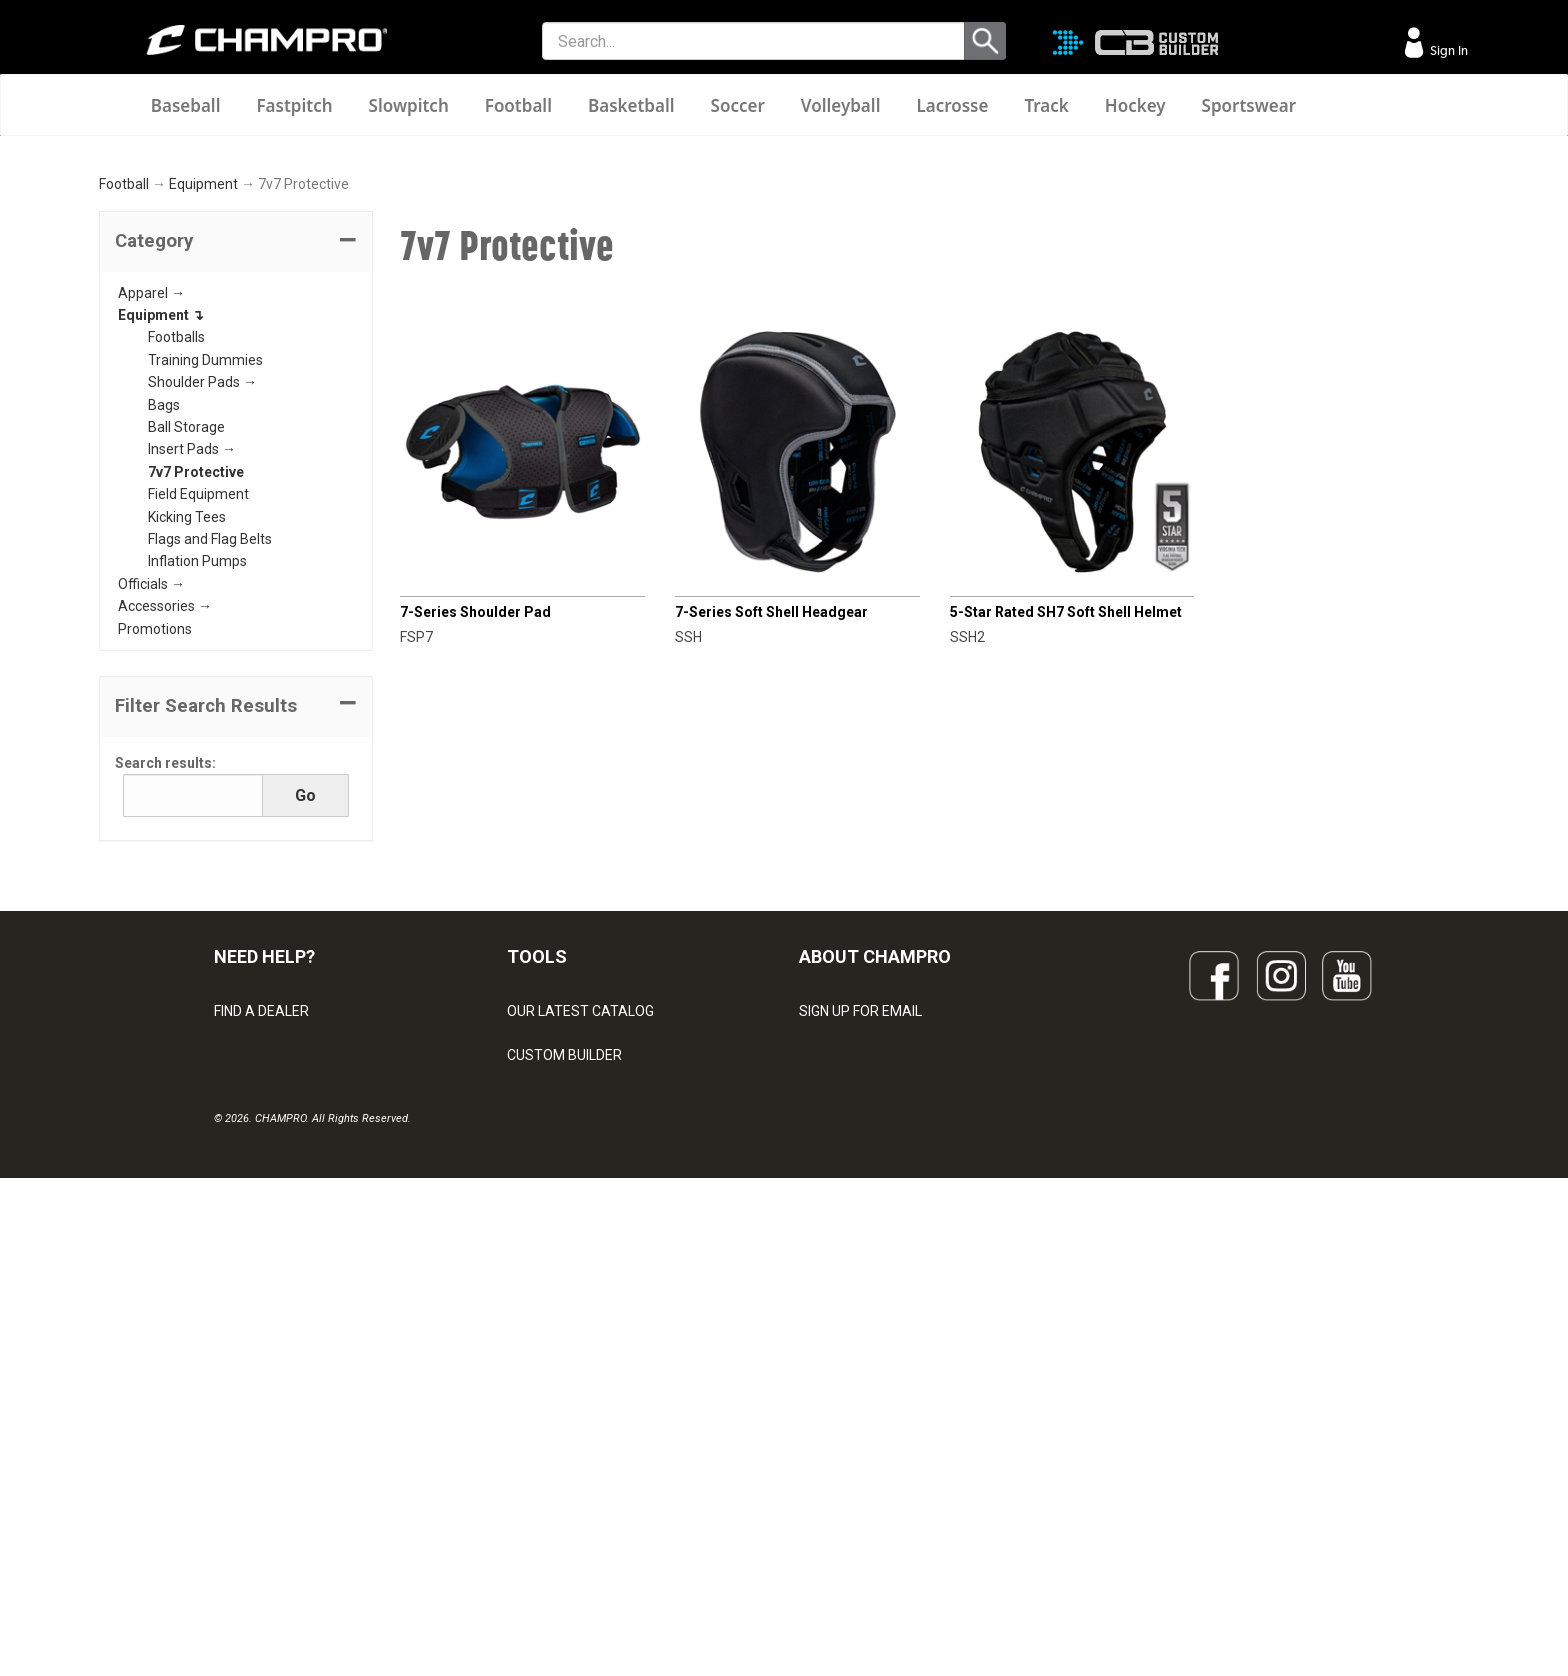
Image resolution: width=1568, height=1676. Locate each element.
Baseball (186, 105)
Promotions (155, 892)
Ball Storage (186, 690)
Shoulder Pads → (202, 646)
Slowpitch (409, 105)
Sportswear (1249, 105)
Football (518, 105)
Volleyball (841, 105)
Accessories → (165, 870)
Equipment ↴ (161, 578)
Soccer (738, 105)
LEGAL (234, 1406)
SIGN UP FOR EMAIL (860, 1274)
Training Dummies (205, 623)
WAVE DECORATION (570, 1406)
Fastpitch (294, 105)
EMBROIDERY (550, 1538)
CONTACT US (256, 1362)
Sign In (1447, 50)
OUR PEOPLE (840, 1318)
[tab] (236, 505)
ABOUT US (833, 1362)
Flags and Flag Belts (210, 802)
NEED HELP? (264, 1220)
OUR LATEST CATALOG (580, 1274)
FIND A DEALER (261, 1274)
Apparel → (151, 556)
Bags (164, 668)
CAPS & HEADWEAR (570, 1494)
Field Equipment (198, 758)
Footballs (176, 601)
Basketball (631, 105)
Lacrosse (952, 105)
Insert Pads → (192, 713)
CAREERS (830, 1450)
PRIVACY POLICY (267, 1450)
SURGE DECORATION (573, 1450)
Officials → (151, 847)
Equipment (203, 448)
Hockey (1135, 105)
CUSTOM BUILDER (564, 1318)
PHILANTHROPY (850, 1406)
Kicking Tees (187, 780)
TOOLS (537, 1220)
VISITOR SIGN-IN (265, 1318)
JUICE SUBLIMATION (571, 1362)
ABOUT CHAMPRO (875, 1220)
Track (1046, 105)
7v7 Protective (196, 735)
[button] (236, 505)
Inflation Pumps (197, 825)
